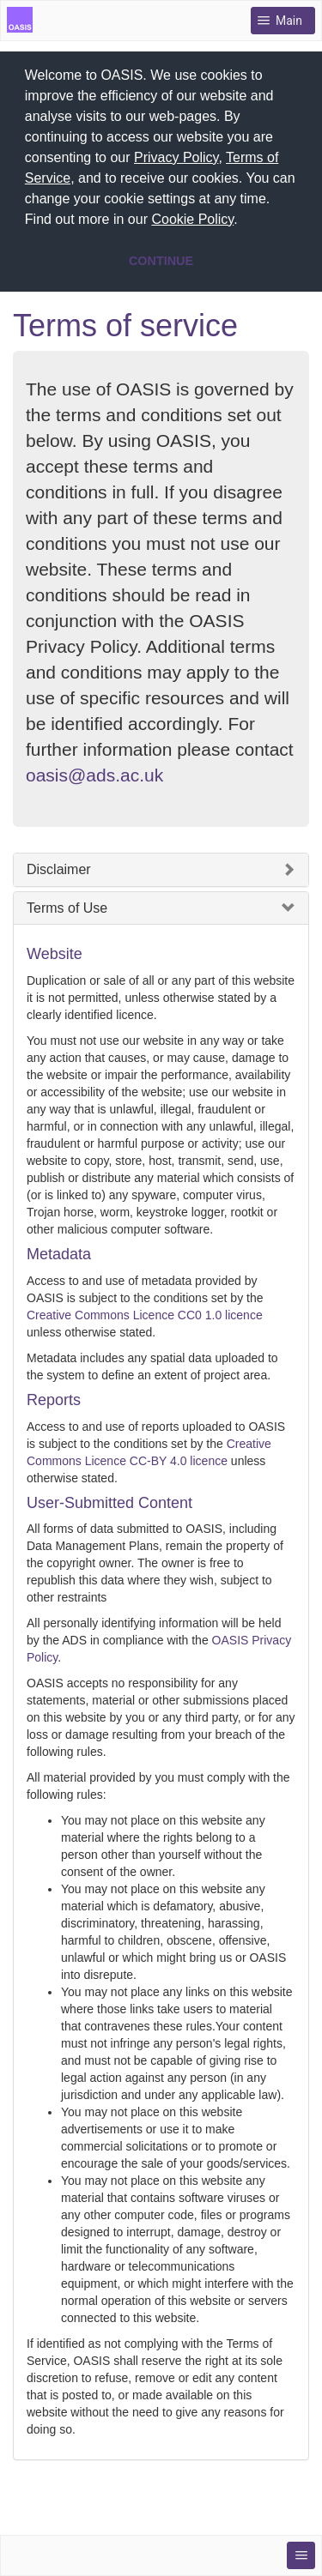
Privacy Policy (176, 157)
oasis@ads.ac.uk (94, 775)
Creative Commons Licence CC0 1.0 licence (145, 1315)
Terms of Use (67, 908)
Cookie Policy (192, 219)
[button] (243, 221)
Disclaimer (59, 869)
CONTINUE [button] (161, 261)
